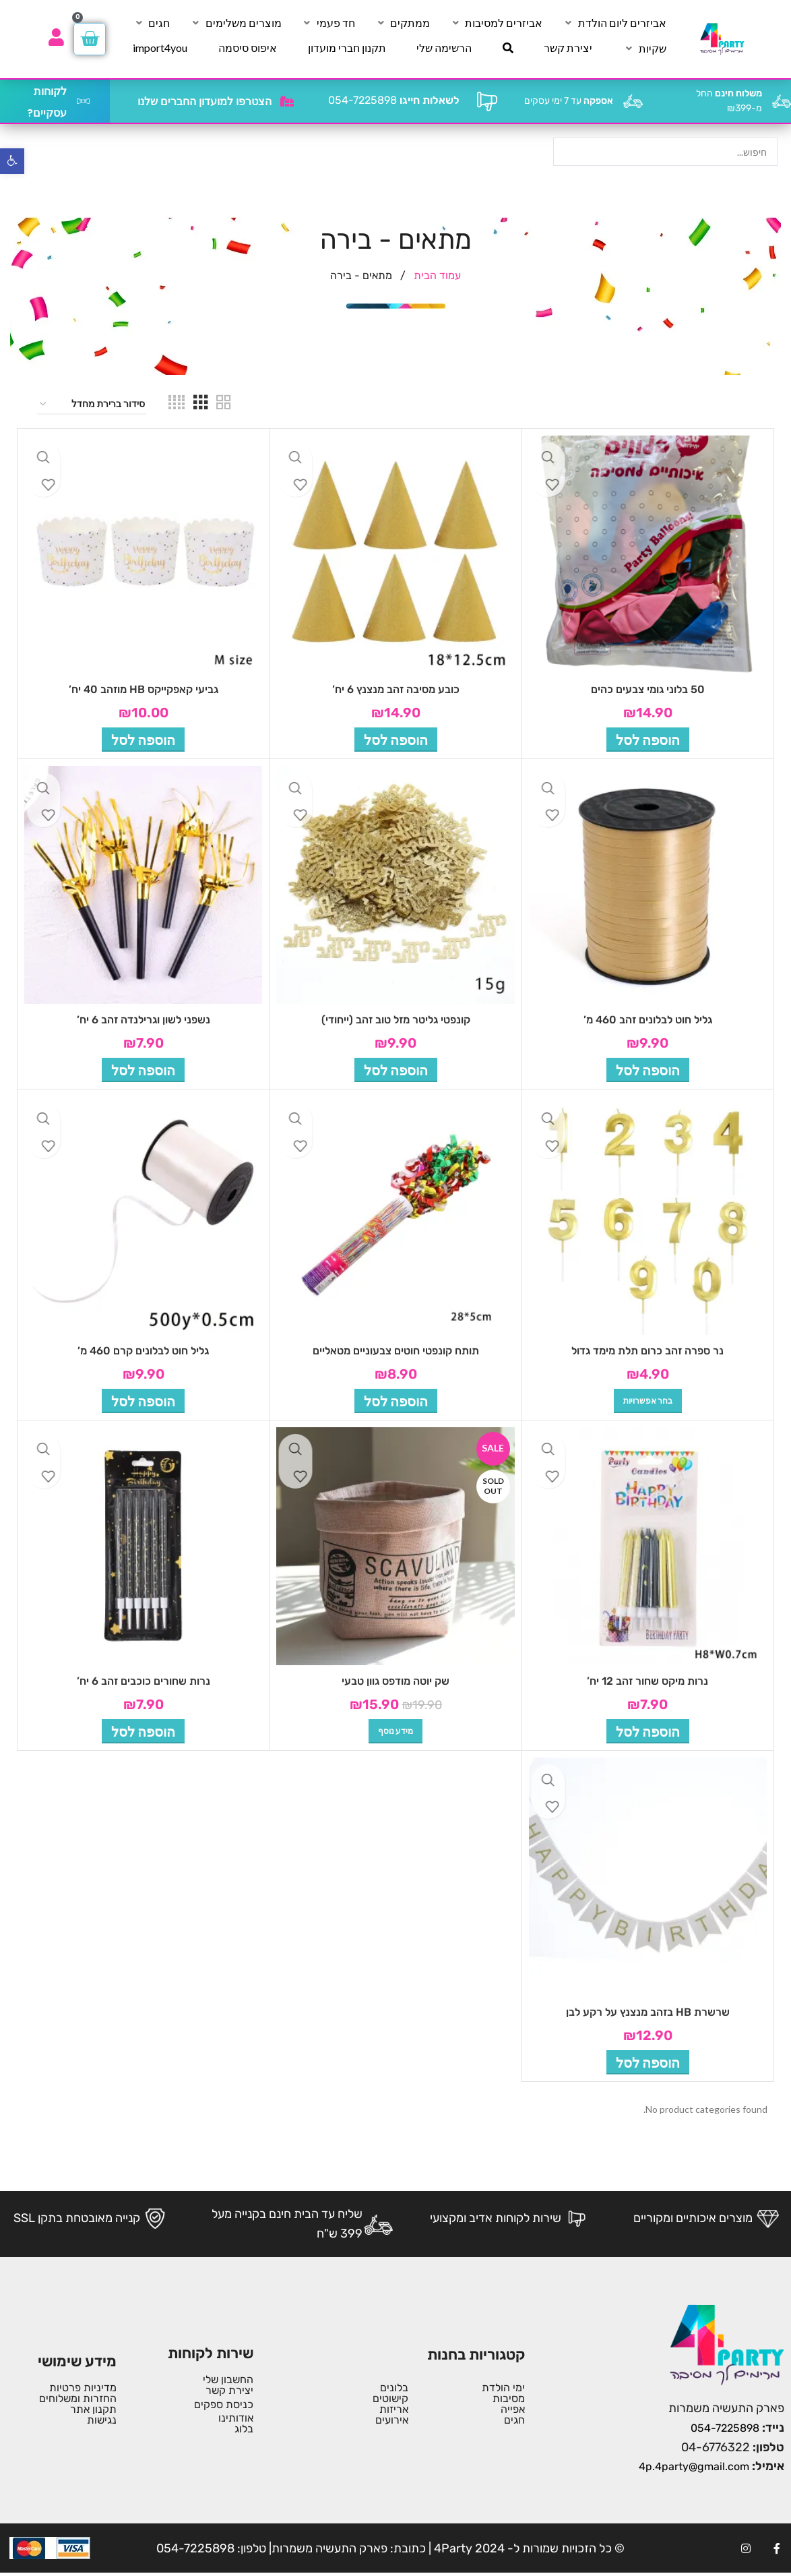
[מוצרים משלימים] (235, 22)
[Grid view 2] (223, 404)
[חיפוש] (508, 48)
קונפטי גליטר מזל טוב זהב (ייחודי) (395, 1019)
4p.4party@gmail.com (694, 2466)
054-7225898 (394, 100)
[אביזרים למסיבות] (496, 22)
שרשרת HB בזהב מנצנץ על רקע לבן (648, 2012)
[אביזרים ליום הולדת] (614, 22)
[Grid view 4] (176, 404)
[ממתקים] (402, 22)
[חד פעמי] (328, 22)
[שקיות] (644, 48)
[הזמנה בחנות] (91, 405)
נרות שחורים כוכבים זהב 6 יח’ (143, 1681)
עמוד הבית (436, 275)
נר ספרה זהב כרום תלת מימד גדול (647, 1350)
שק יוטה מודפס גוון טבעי (395, 1681)
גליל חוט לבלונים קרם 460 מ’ (143, 1350)
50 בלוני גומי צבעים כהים (648, 689)
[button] (647, 739)
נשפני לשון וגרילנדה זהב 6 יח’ (143, 1019)
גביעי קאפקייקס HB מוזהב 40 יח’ (143, 689)
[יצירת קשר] (568, 48)
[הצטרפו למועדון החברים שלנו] (287, 101)
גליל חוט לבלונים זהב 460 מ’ (647, 1019)
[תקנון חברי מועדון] (347, 48)
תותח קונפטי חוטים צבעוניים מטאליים (396, 1350)
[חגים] (151, 22)
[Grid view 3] (200, 404)
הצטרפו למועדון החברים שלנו (204, 101)
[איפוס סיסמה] (248, 48)
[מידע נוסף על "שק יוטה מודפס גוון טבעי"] (395, 1731)
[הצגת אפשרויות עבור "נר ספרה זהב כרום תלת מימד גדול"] (648, 1401)
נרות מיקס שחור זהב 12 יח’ (647, 1681)
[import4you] (160, 48)
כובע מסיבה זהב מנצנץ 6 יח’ (396, 689)
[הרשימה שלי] (444, 48)
